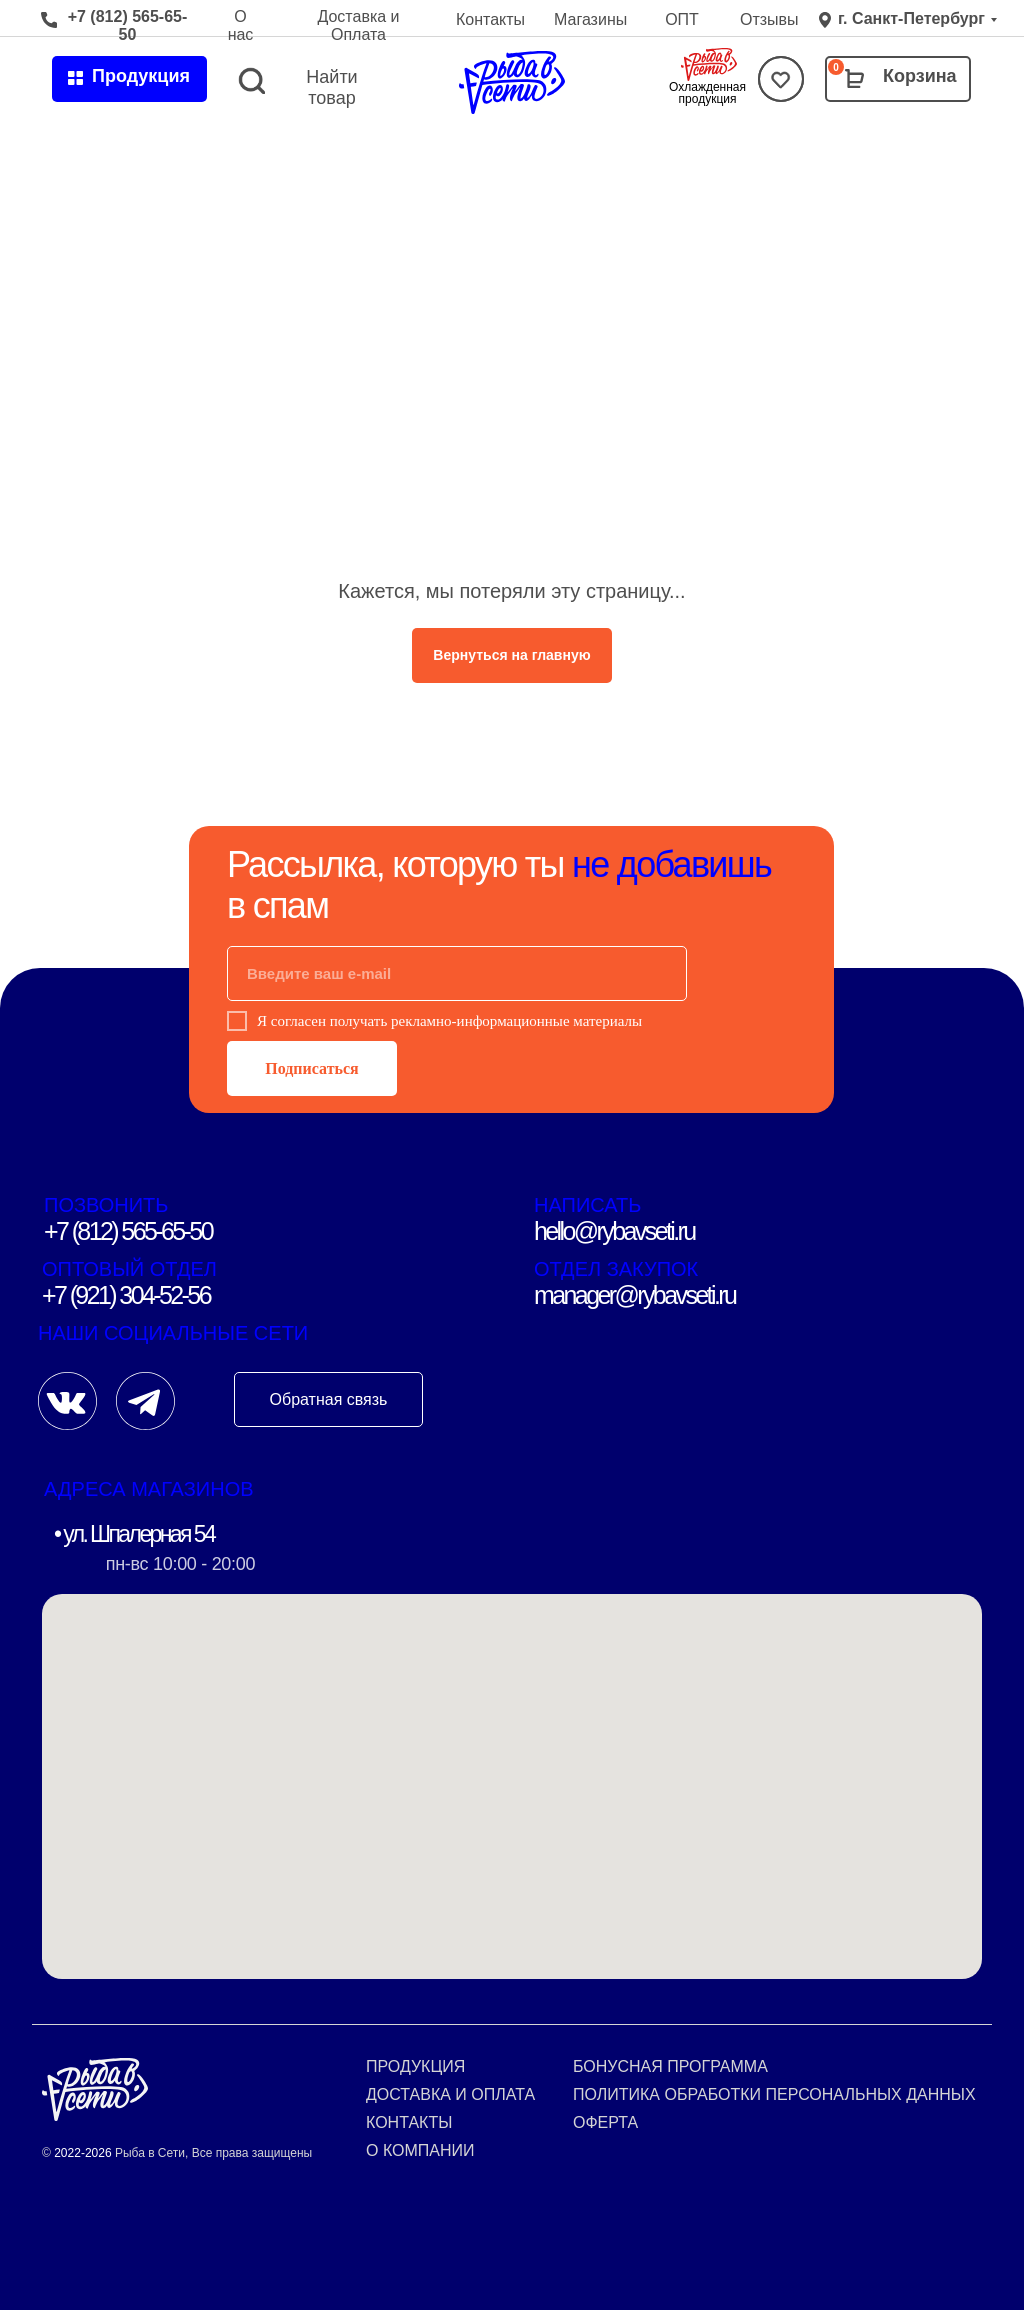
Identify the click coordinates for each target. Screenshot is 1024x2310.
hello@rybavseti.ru (614, 1231)
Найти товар (331, 87)
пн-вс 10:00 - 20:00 (180, 1564)
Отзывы (769, 19)
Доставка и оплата (450, 2094)
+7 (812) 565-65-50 (128, 25)
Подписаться (311, 1068)
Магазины (590, 19)
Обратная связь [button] (329, 1399)
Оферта (605, 2122)
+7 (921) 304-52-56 (126, 1295)
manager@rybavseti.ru (634, 1295)
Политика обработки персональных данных (774, 2094)
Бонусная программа (670, 2066)
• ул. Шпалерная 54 (134, 1534)
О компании (420, 2150)
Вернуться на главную (511, 655)
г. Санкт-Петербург (911, 18)
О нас (241, 25)
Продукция (415, 2066)
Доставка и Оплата (358, 25)
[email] (457, 973)
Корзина (920, 76)
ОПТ (682, 19)
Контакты (490, 19)
